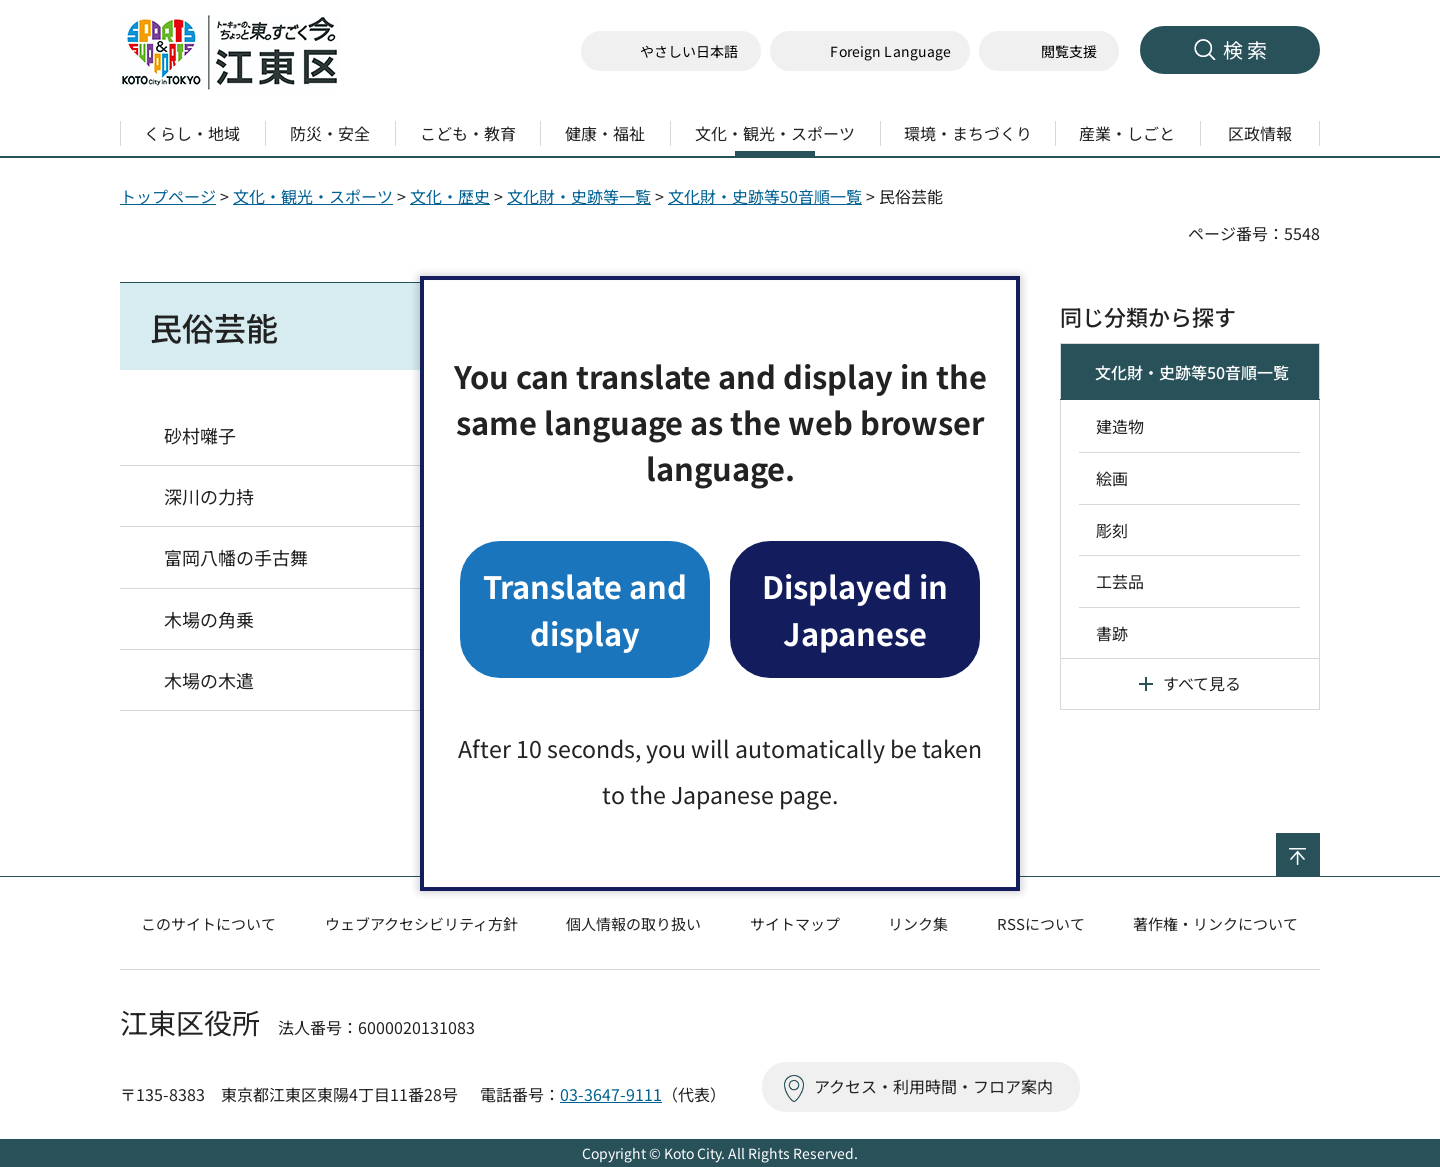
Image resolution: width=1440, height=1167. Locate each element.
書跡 (1112, 633)
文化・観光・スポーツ (313, 196)
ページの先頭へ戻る (1319, 846)
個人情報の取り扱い (633, 923)
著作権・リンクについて (1215, 923)
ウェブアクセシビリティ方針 (421, 923)
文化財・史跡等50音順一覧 (765, 196)
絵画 (1112, 478)
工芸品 (1120, 581)
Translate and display (585, 608)
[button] (870, 51)
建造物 (1120, 426)
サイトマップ (795, 923)
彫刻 (1112, 530)
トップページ (168, 196)
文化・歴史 (450, 196)
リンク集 (918, 923)
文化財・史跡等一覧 (579, 196)
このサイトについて (208, 923)
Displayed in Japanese (855, 608)
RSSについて (1041, 923)
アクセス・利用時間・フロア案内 (933, 1086)
